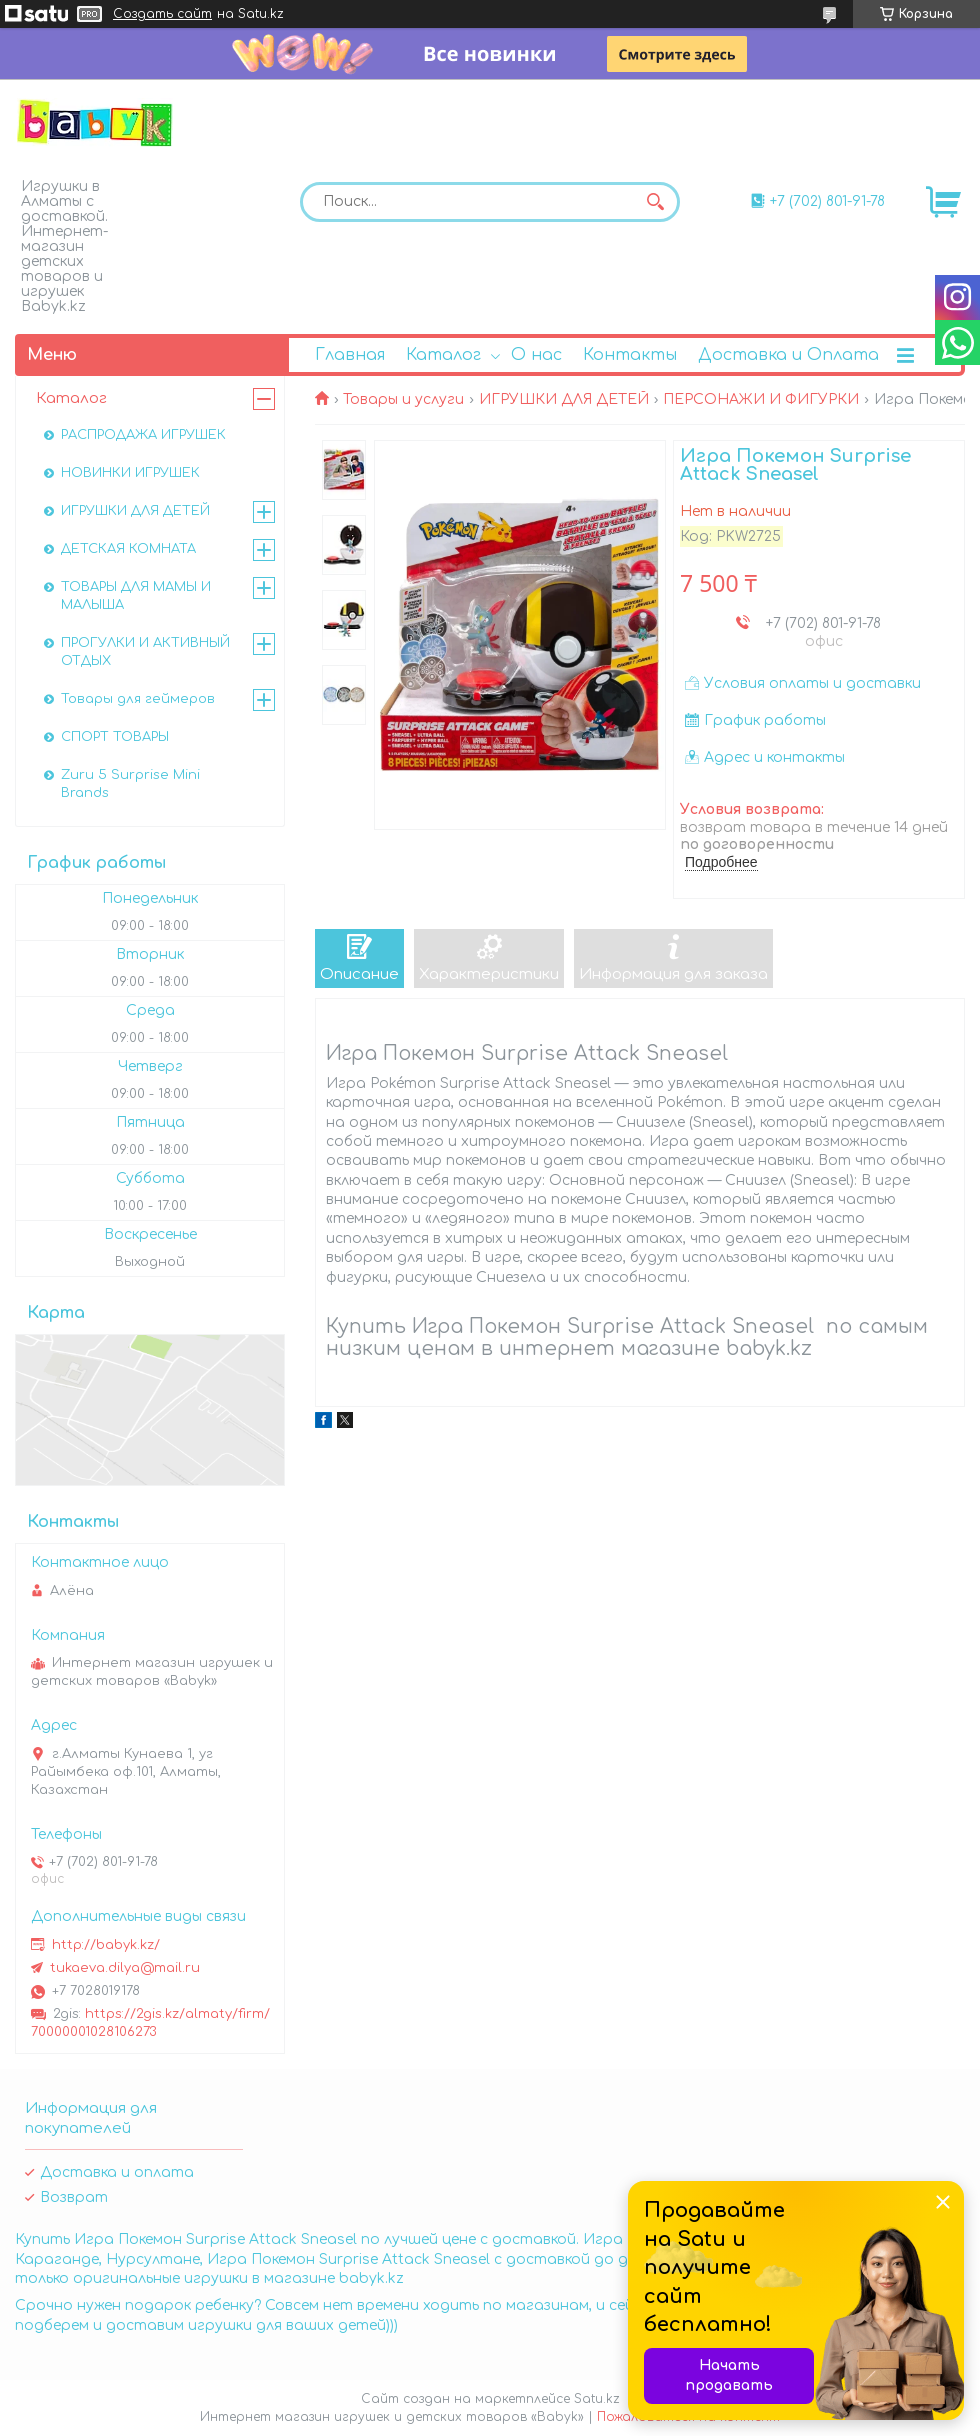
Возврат (74, 2197)
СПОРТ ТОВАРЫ (115, 737)
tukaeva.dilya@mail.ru (125, 1968)
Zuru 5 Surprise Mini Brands (130, 784)
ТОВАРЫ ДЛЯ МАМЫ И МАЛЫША (136, 596)
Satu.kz (597, 2399)
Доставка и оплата (117, 2172)
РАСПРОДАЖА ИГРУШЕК (143, 435)
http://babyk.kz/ (106, 1945)
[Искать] (655, 202)
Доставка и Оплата (788, 355)
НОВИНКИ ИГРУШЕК (130, 473)
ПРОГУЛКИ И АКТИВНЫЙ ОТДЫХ (145, 652)
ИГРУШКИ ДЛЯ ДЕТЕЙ (564, 399)
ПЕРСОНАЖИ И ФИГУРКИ (761, 399)
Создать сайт (162, 14)
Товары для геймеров (138, 699)
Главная (350, 355)
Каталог (443, 355)
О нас (536, 355)
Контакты (630, 355)
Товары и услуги (403, 399)
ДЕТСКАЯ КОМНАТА (128, 549)
